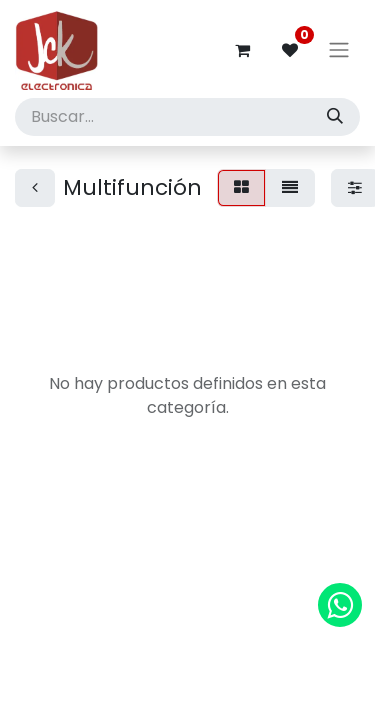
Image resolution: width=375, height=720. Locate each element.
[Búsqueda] (335, 117)
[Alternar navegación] (339, 50)
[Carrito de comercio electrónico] (242, 50)
